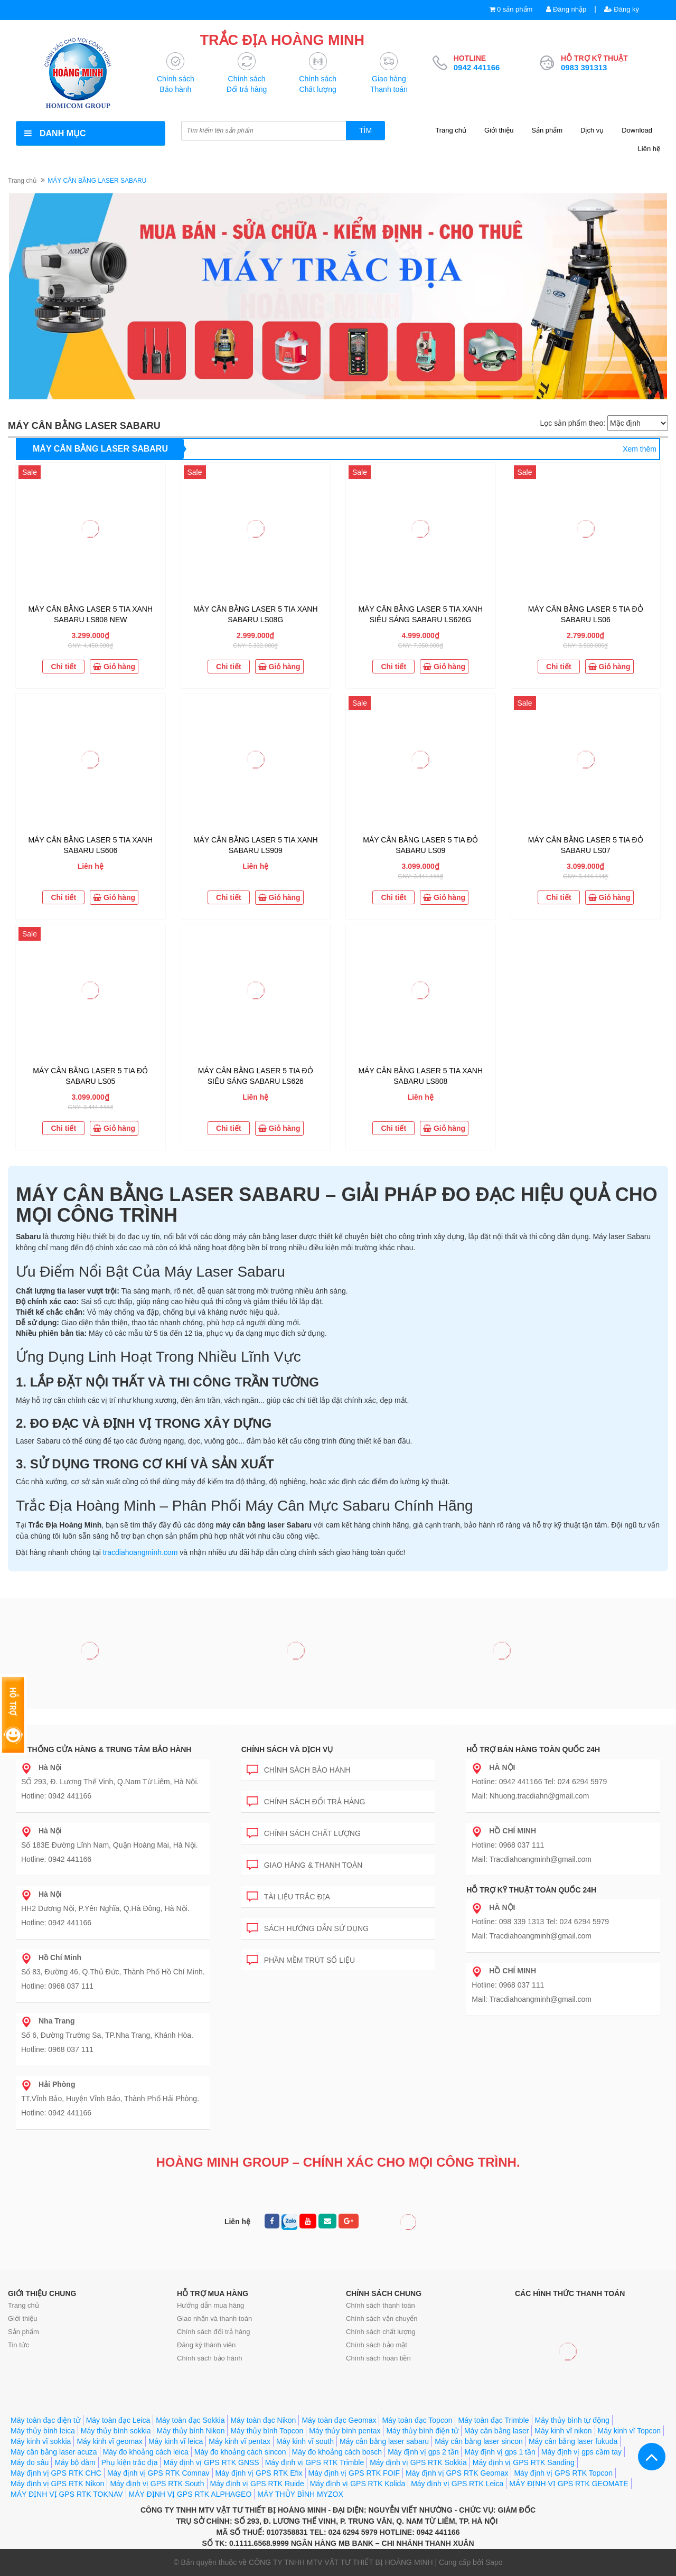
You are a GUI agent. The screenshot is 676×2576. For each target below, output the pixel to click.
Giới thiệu (498, 130)
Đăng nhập (566, 9)
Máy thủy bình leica (43, 2431)
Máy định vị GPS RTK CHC (56, 2473)
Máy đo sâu (30, 2462)
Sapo (494, 2562)
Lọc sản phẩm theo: (572, 423)
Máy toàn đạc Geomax (339, 2420)
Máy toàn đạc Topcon (417, 2420)
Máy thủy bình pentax (344, 2431)
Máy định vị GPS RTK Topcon (563, 2473)
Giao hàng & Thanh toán (305, 1863)
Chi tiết (63, 666)
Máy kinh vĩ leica (175, 2441)
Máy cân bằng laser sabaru (384, 2441)
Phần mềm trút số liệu (301, 1958)
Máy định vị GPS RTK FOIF (354, 2473)
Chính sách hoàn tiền (378, 2358)
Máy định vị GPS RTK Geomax (457, 2473)
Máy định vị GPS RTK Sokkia (418, 2462)
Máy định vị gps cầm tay (581, 2452)
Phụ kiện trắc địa (129, 2462)
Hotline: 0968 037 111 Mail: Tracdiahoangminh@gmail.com (532, 1844)
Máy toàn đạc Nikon (263, 2420)
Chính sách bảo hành (299, 1768)
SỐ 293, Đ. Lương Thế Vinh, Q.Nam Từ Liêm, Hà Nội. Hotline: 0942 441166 (110, 1781)
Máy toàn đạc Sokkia (190, 2420)
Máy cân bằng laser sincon (479, 2441)
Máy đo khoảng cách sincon (240, 2452)
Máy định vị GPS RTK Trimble (314, 2462)
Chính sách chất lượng (304, 1831)
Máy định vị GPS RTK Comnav (158, 2473)
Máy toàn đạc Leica (118, 2420)
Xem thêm (639, 449)
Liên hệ (649, 149)
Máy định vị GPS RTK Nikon (57, 2483)
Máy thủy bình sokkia (116, 2431)
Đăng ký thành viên (206, 2345)
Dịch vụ (592, 130)
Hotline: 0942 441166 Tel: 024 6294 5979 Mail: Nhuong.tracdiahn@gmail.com (539, 1781)
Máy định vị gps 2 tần (423, 2452)
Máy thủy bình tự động (572, 2420)
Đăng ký (621, 9)
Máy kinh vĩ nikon (563, 2431)
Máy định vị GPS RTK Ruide (257, 2483)
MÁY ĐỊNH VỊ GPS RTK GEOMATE (568, 2483)
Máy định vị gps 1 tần (499, 2452)
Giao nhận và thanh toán (214, 2318)
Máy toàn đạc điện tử (45, 2420)
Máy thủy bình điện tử (422, 2431)
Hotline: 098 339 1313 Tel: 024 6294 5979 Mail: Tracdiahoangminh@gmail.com (540, 1921)
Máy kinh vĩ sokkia (41, 2441)
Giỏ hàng (114, 666)
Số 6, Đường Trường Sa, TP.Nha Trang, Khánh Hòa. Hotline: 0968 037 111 (107, 2035)
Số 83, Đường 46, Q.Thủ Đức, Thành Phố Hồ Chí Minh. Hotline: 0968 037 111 (113, 1971)
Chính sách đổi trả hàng (306, 1800)
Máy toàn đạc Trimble (493, 2420)
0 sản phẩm (514, 9)
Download (637, 130)
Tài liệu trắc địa (288, 1895)
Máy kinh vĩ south (305, 2441)
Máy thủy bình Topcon (266, 2431)
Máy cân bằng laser (496, 2431)
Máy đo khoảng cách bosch (337, 2452)
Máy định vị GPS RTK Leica (457, 2483)
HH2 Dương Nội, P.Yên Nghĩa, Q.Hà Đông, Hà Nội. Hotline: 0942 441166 (105, 1908)
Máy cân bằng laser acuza (54, 2452)
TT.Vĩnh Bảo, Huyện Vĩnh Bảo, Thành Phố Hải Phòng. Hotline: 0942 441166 (110, 2098)
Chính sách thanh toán (380, 2305)
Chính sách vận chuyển (381, 2318)
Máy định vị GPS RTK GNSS (211, 2462)
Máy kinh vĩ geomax (110, 2441)
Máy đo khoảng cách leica (146, 2452)
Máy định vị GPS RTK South (157, 2483)
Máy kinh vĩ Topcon (629, 2431)
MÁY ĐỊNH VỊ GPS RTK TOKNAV (67, 2494)
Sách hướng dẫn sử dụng (308, 1927)
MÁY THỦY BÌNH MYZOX (300, 2494)
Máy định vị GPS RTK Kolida (357, 2483)
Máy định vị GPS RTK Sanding (524, 2462)
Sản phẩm (546, 130)
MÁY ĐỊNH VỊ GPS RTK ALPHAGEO (190, 2494)
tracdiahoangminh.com (140, 1552)
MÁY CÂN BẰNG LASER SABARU (100, 448)
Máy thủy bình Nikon (191, 2431)
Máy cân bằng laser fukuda (573, 2441)
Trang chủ (450, 130)
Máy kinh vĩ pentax (239, 2441)
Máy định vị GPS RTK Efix (259, 2473)
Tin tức (18, 2345)
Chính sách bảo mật (376, 2345)
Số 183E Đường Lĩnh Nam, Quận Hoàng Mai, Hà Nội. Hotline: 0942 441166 (109, 1844)
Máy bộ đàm (74, 2462)
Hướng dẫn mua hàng (210, 2305)
